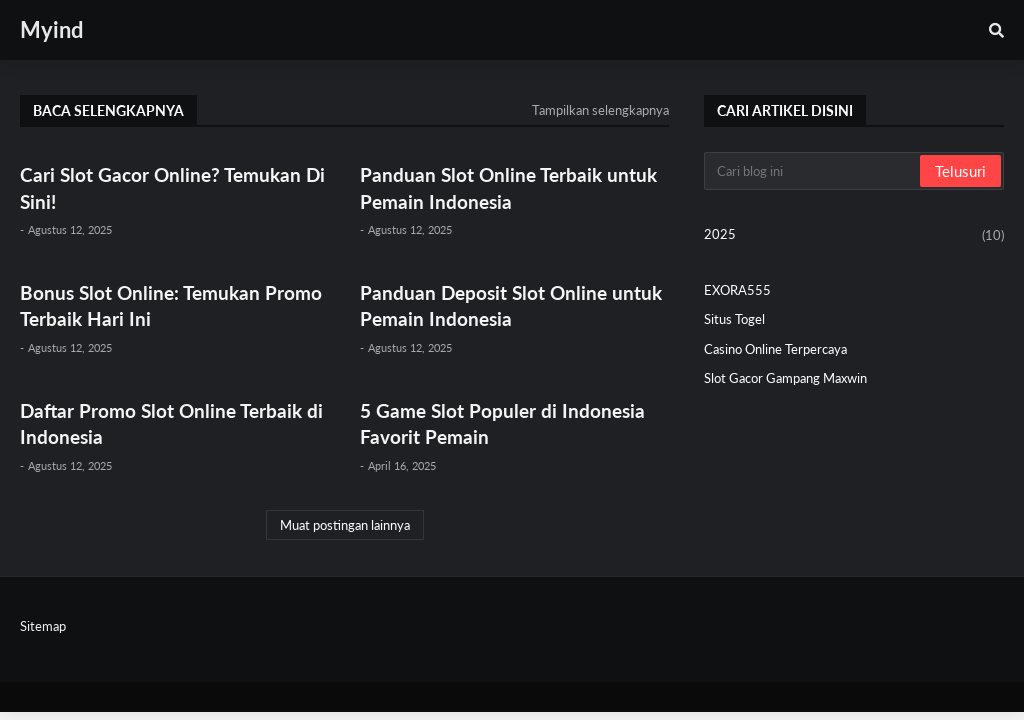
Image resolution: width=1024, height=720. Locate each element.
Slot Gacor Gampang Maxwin (785, 378)
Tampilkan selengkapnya (600, 110)
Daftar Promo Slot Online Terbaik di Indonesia (171, 424)
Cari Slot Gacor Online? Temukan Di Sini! (172, 188)
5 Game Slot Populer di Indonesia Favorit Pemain (502, 424)
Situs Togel (734, 319)
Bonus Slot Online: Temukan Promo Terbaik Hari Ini (171, 306)
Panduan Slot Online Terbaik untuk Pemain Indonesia (508, 188)
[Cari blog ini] (813, 171)
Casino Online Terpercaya (775, 349)
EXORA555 (737, 290)
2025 (854, 235)
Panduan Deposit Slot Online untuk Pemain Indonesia (511, 306)
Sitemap (43, 626)
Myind (51, 29)
